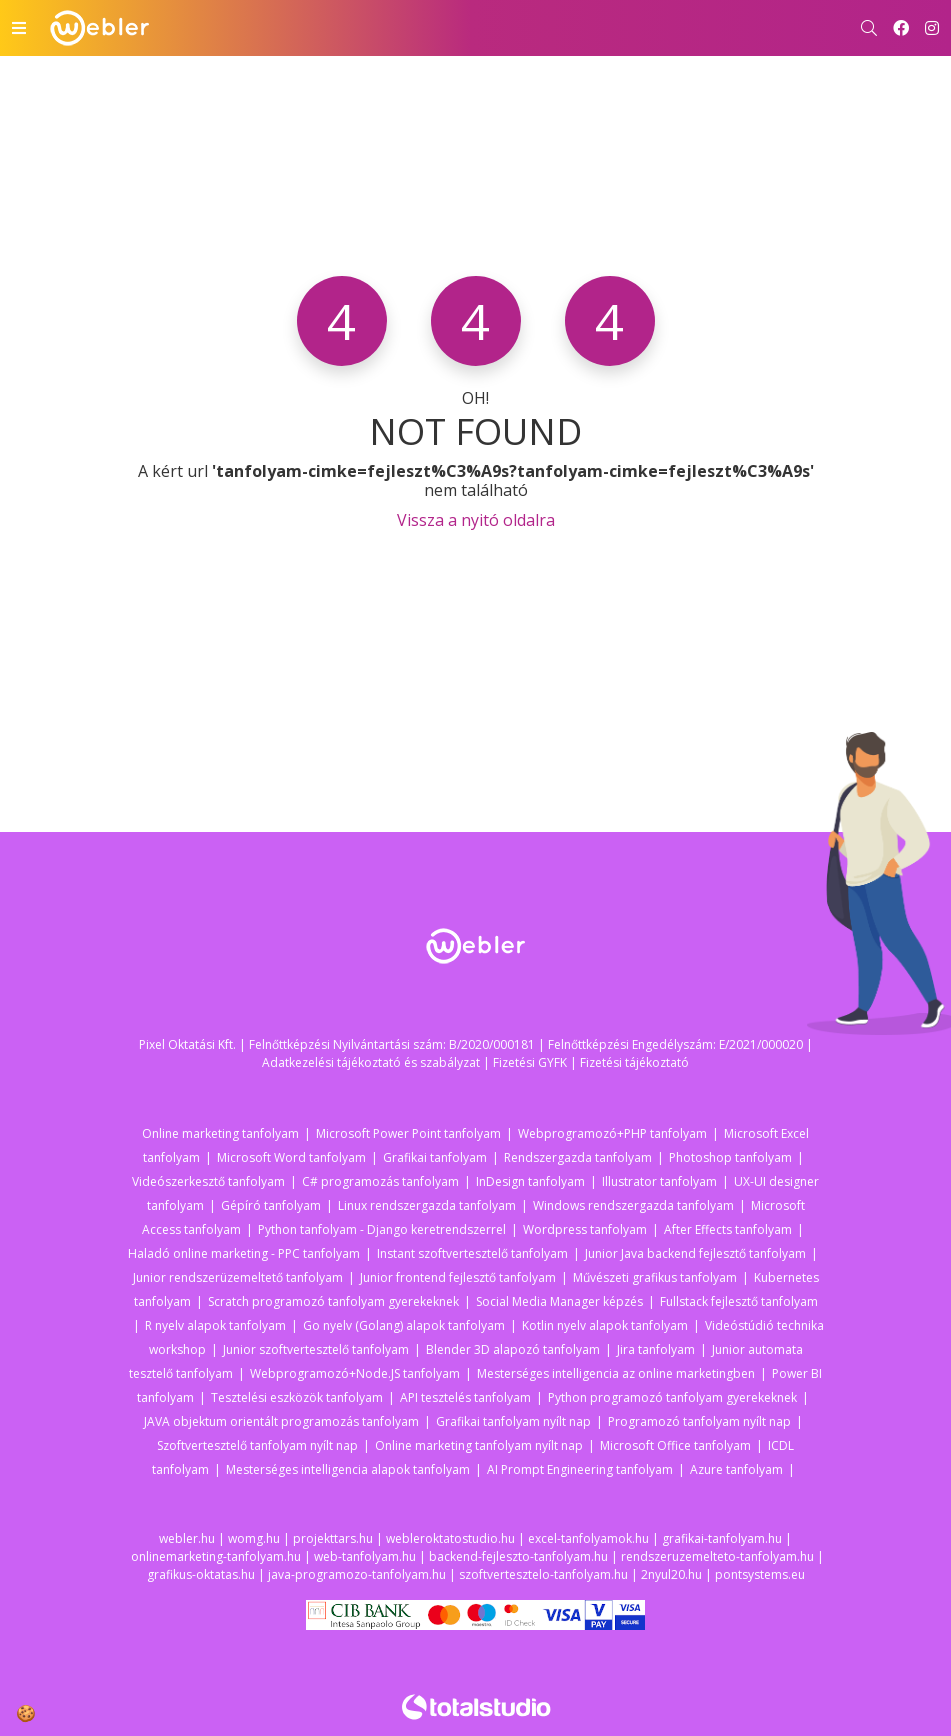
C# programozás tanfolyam (380, 1181)
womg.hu (254, 1538)
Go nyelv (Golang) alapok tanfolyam (404, 1325)
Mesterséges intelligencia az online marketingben (616, 1373)
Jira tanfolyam (656, 1349)
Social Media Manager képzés (559, 1301)
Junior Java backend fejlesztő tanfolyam (695, 1253)
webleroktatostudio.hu (450, 1538)
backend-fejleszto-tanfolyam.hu (518, 1556)
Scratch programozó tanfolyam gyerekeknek (333, 1301)
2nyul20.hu (671, 1574)
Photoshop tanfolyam (730, 1157)
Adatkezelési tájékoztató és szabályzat (371, 1062)
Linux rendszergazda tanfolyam (427, 1205)
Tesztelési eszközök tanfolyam (297, 1397)
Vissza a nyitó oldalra (476, 520)
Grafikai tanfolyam (435, 1157)
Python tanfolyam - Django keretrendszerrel (382, 1229)
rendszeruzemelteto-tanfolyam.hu (717, 1556)
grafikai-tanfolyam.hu (722, 1538)
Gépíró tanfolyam (271, 1205)
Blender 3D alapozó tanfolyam (513, 1349)
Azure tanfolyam (736, 1469)
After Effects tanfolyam (728, 1229)
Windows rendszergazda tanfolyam (633, 1205)
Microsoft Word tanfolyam (291, 1157)
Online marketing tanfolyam (220, 1133)
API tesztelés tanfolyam (465, 1397)
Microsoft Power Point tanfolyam (408, 1133)
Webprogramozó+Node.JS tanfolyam (355, 1373)
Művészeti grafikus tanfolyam (655, 1277)
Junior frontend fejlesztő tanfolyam (458, 1277)
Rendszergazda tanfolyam (578, 1157)
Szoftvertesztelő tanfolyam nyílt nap (257, 1445)
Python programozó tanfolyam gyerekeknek (672, 1397)
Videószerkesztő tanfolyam (208, 1181)
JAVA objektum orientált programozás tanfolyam (281, 1421)
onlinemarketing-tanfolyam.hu (216, 1556)
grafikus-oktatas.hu (201, 1574)
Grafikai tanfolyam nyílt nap (513, 1421)
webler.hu (187, 1538)
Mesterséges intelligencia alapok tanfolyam (348, 1469)
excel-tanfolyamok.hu (588, 1538)
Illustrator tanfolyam (659, 1181)
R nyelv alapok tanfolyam (215, 1325)
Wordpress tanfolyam (585, 1229)
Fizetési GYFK (530, 1062)
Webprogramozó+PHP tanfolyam (612, 1133)
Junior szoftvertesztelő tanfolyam (316, 1349)
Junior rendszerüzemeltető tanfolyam (238, 1277)
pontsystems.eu (760, 1574)
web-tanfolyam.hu (365, 1556)
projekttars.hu (333, 1538)
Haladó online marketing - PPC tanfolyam (244, 1253)
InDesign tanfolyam (530, 1181)
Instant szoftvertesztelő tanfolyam (472, 1253)
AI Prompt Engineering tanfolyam (580, 1469)
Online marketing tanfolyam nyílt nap (479, 1445)
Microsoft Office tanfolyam (675, 1445)
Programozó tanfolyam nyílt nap (699, 1421)
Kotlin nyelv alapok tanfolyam (605, 1325)
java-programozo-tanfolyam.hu (357, 1574)
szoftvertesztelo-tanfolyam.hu (543, 1574)
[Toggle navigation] (19, 28)
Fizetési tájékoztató (634, 1062)
